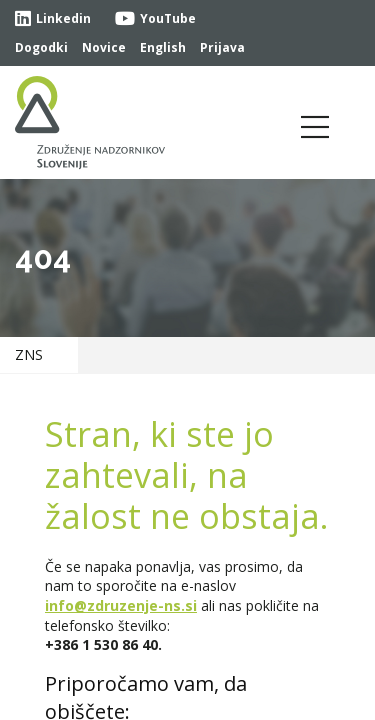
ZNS (29, 354)
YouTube (155, 18)
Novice (104, 47)
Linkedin (53, 18)
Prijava (222, 47)
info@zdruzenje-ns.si (121, 605)
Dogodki (41, 47)
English (163, 47)
